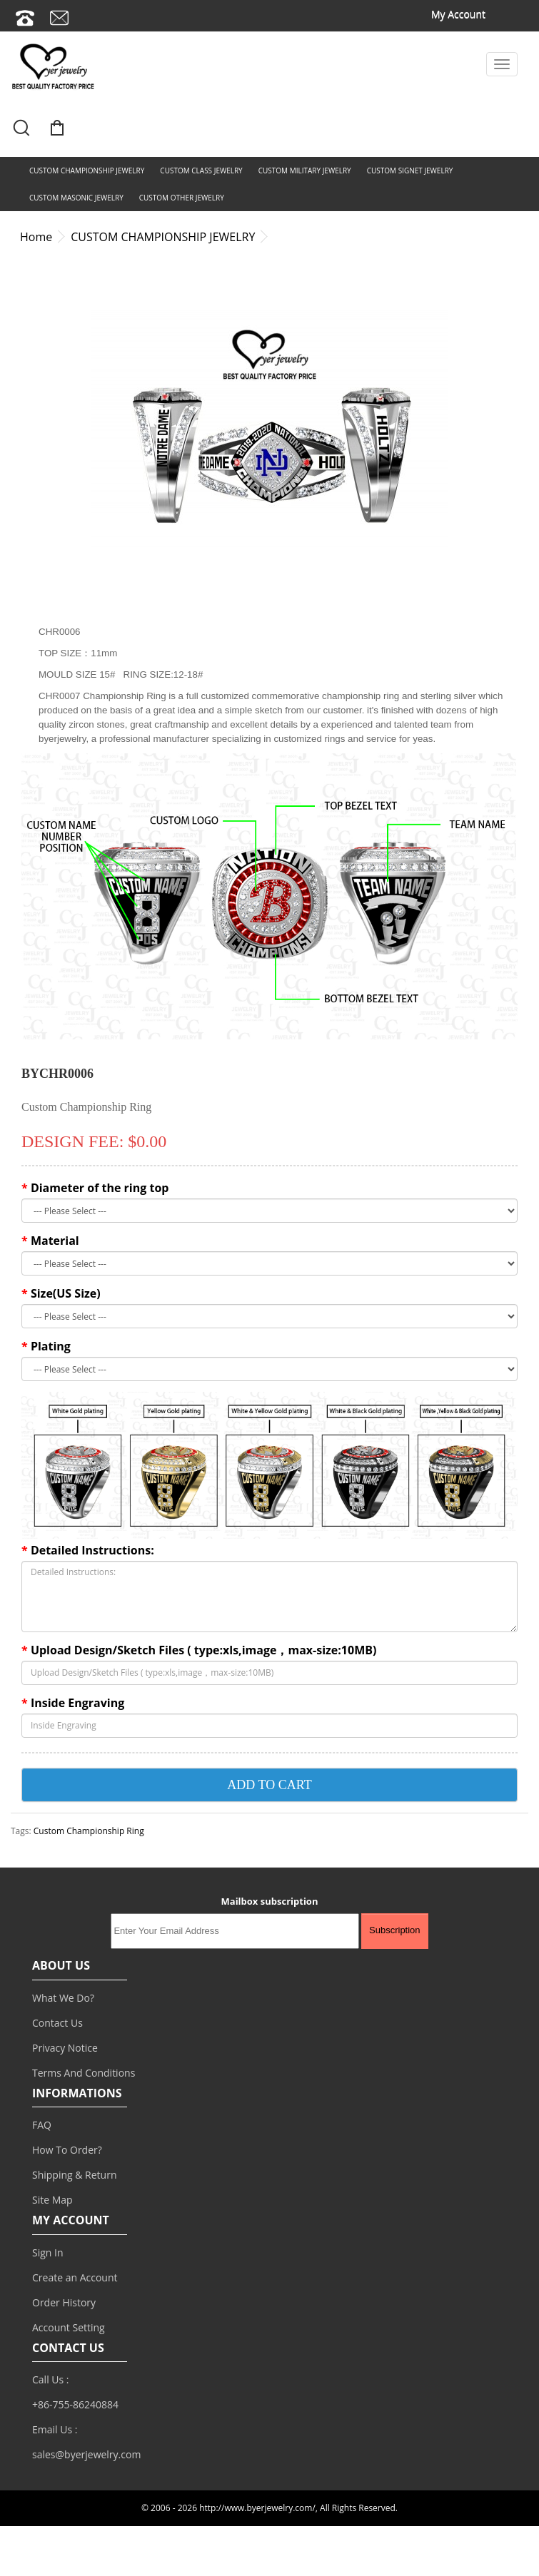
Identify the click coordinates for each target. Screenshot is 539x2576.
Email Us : (54, 2429)
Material (55, 1240)
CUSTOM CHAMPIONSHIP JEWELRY (86, 170)
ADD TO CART (269, 1785)
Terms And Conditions (83, 2072)
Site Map (52, 2199)
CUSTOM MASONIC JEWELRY (76, 198)
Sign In (48, 2252)
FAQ (41, 2125)
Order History (64, 2302)
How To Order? (67, 2150)
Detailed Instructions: (92, 1550)
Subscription (394, 1930)
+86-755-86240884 (75, 2404)
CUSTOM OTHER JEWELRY (181, 198)
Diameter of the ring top (100, 1188)
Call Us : (50, 2379)
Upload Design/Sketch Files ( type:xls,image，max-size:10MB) (204, 1650)
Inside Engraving (77, 1703)
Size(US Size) (66, 1293)
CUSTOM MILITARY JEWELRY (304, 170)
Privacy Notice (65, 2048)
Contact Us (57, 2023)
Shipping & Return (74, 2175)
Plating (51, 1346)
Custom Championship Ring (89, 1831)
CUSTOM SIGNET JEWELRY (410, 170)
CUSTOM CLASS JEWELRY (201, 170)
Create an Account (75, 2277)
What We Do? (63, 1998)
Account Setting (68, 2327)
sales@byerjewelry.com (86, 2454)
